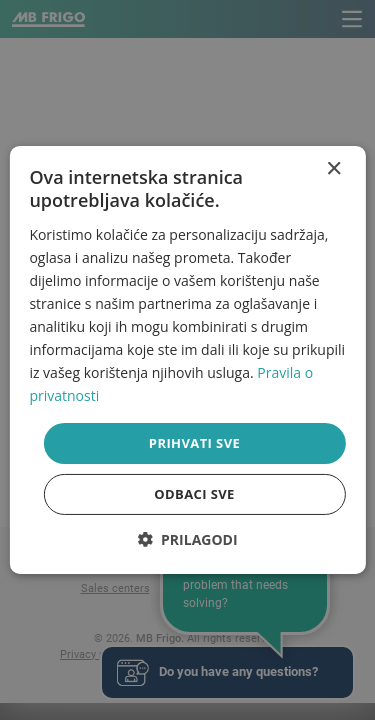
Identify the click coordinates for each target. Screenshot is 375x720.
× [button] (333, 169)
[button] (187, 539)
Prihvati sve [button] (194, 442)
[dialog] (187, 360)
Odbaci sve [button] (194, 494)
